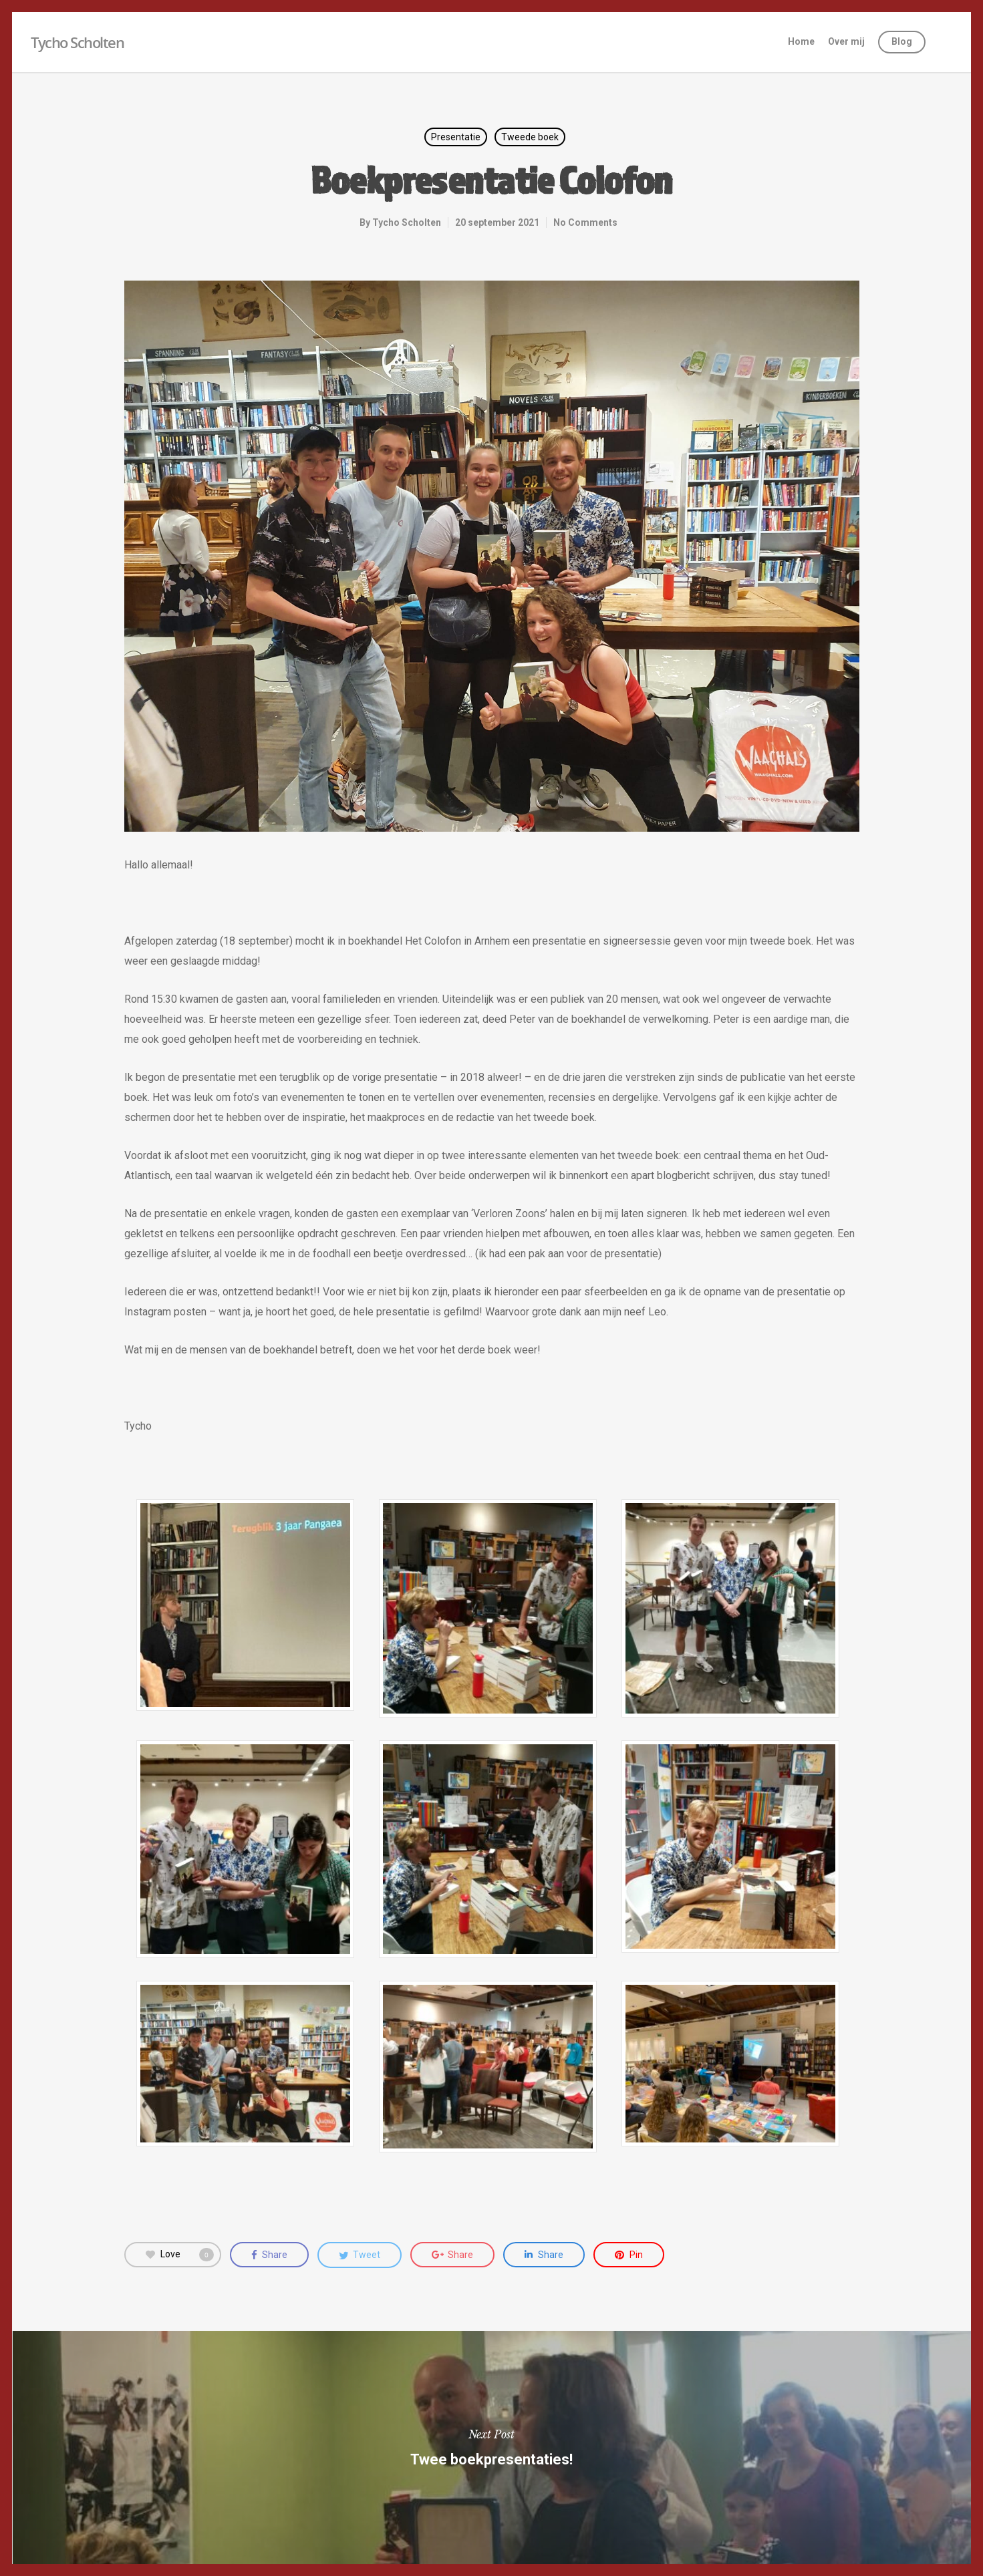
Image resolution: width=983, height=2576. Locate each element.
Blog (901, 41)
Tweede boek (530, 137)
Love (180, 2254)
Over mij (846, 41)
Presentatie (455, 137)
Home (801, 41)
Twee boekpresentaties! (491, 2448)
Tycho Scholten (77, 42)
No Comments (585, 222)
